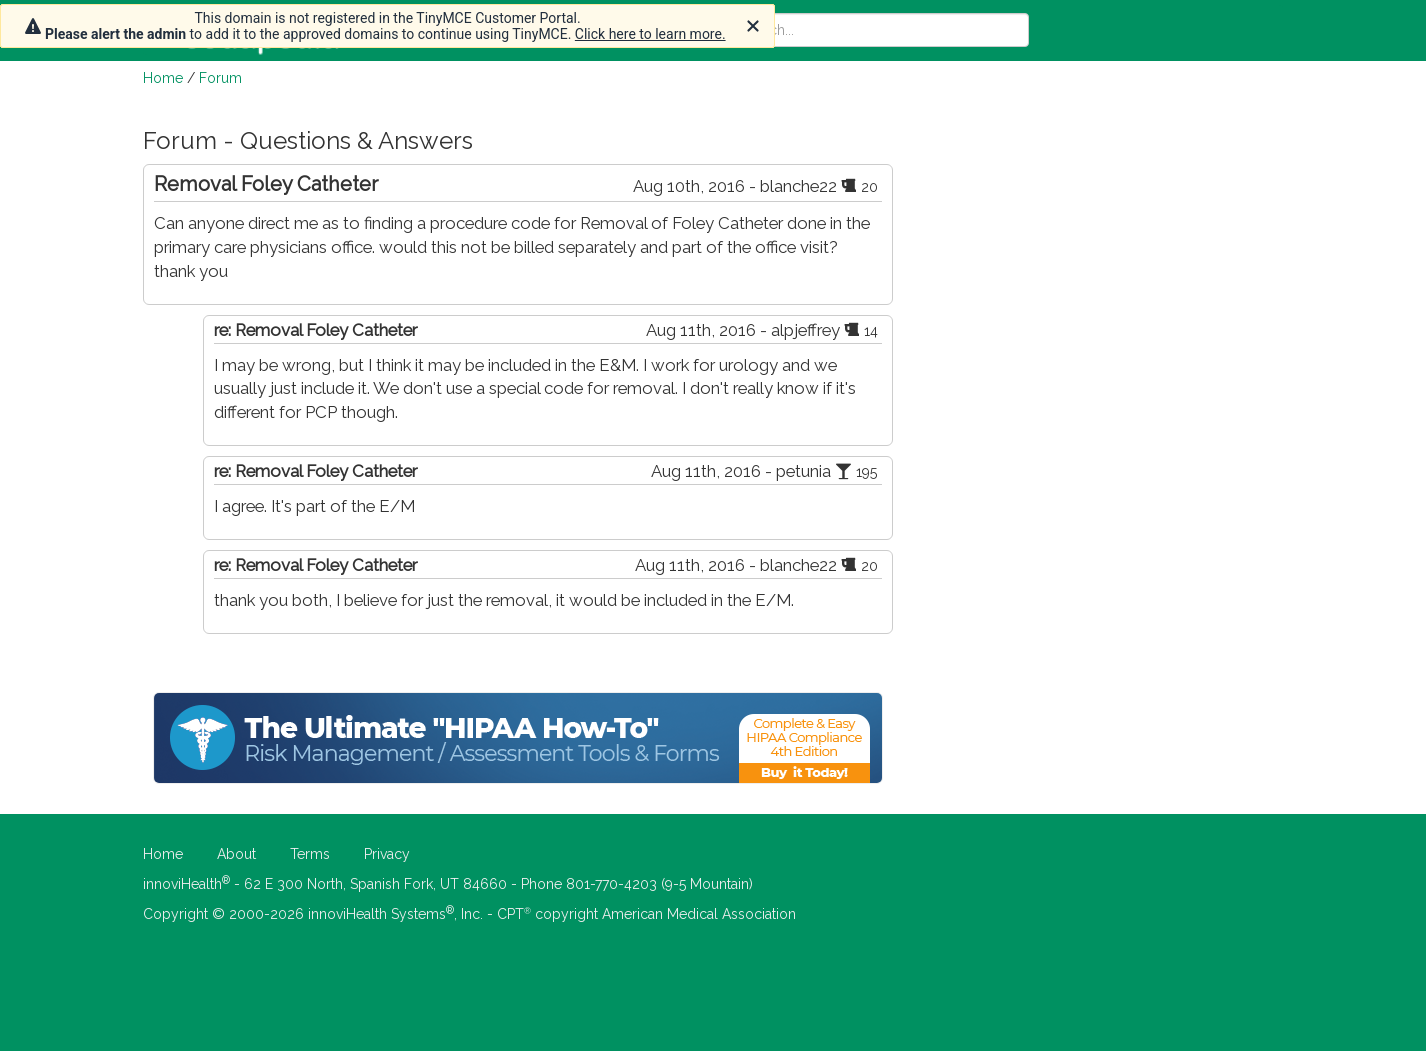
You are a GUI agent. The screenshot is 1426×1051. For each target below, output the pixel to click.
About (236, 854)
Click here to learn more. (650, 34)
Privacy (387, 854)
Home (163, 78)
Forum (220, 78)
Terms (310, 854)
